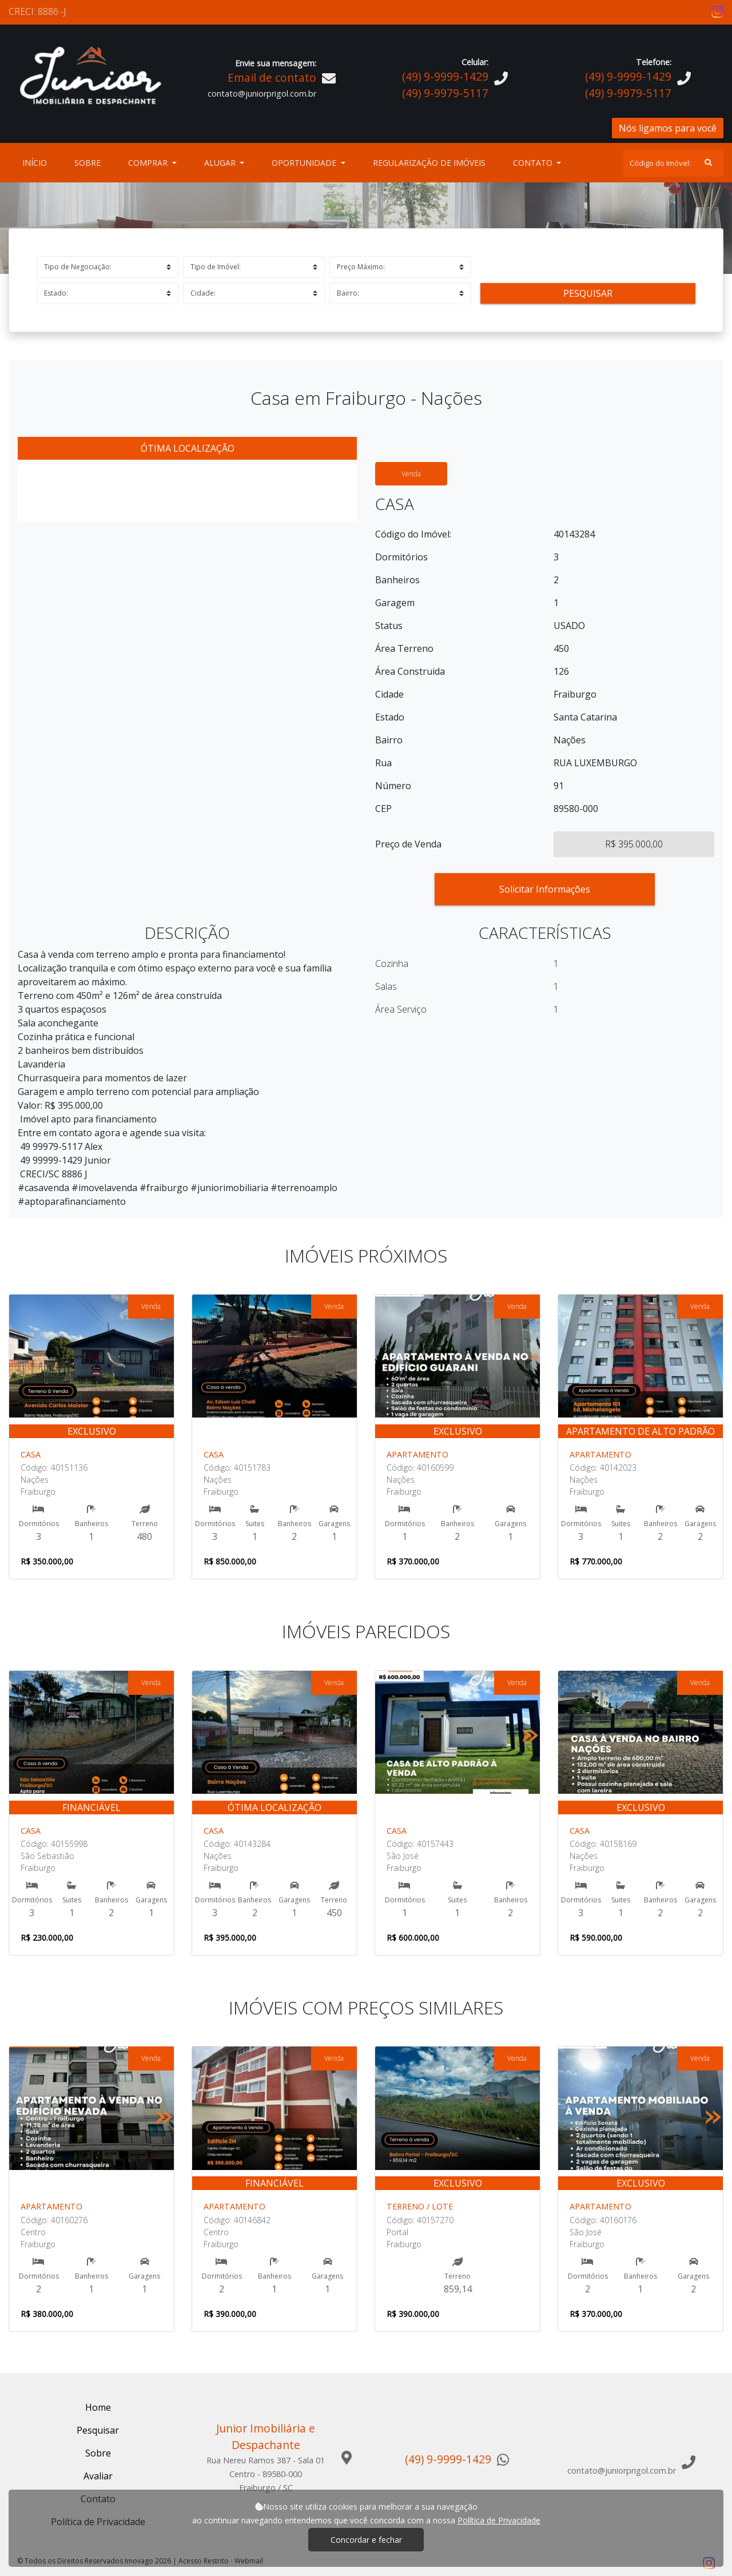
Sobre (89, 162)
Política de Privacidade (499, 2520)
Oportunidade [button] (305, 162)
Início (36, 162)
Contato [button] (534, 162)
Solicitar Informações (544, 889)
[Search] (673, 163)
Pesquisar (587, 293)
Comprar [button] (149, 162)
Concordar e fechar (366, 2539)
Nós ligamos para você (668, 128)
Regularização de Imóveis (429, 162)
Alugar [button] (221, 162)
